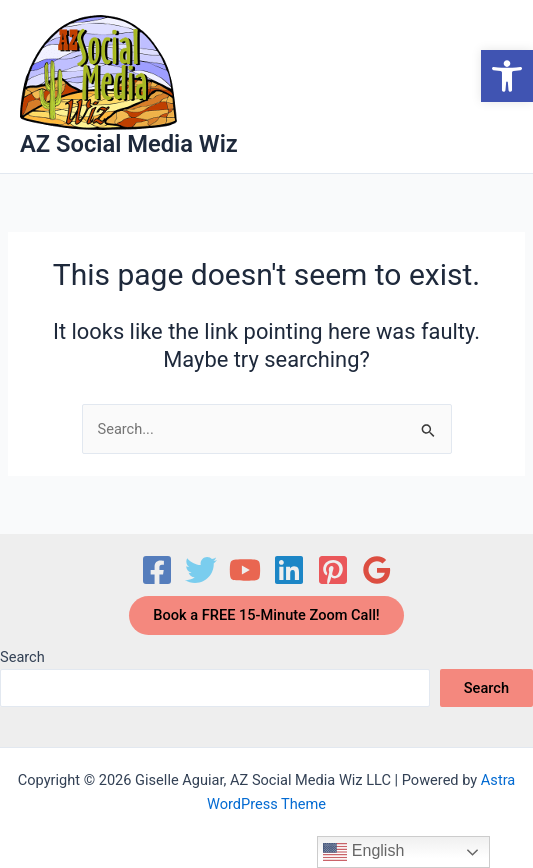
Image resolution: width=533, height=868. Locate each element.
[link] (507, 76)
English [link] (363, 852)
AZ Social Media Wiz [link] (129, 144)
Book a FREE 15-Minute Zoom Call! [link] (266, 615)
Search (22, 657)
